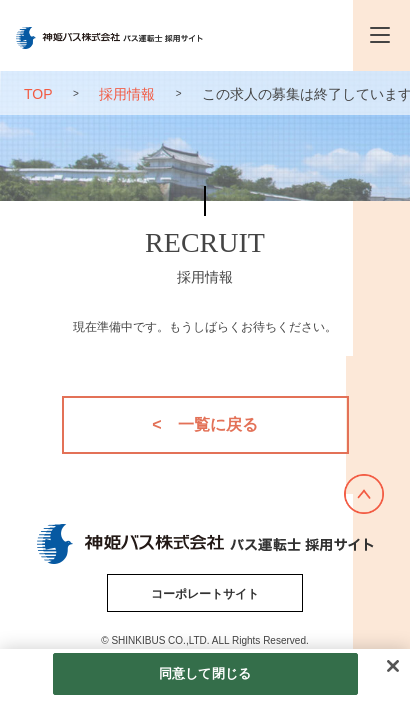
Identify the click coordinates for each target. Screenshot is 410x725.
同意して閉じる (205, 673)
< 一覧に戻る (204, 424)
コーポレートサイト (205, 594)
